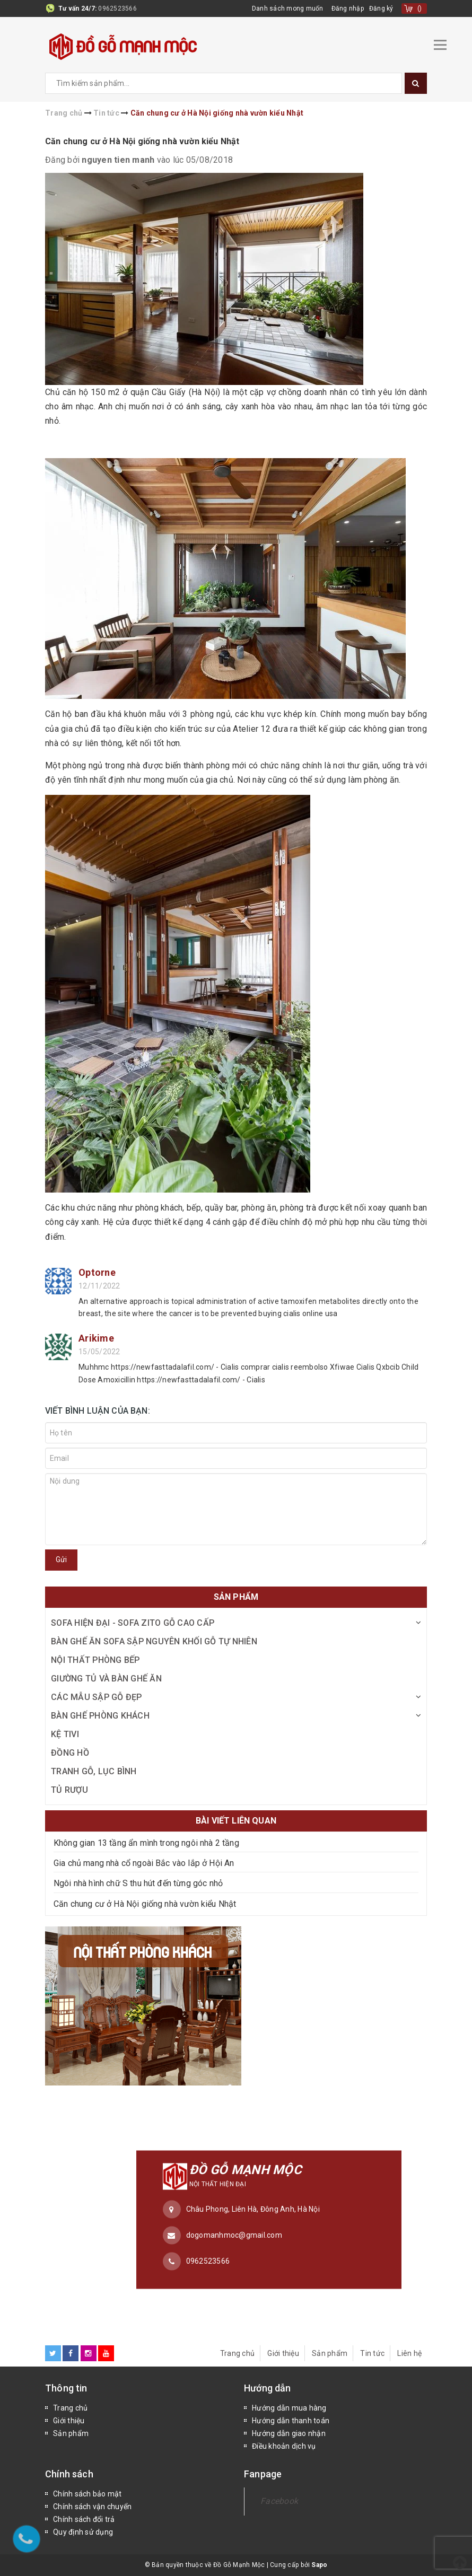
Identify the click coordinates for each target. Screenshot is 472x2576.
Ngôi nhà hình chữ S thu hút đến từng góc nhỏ (138, 1883)
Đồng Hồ (70, 1753)
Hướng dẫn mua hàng (289, 2408)
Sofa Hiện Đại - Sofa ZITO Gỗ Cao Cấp (132, 1623)
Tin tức (372, 2353)
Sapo (319, 2565)
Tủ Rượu (69, 1790)
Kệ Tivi (65, 1734)
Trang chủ (237, 2353)
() (419, 8)
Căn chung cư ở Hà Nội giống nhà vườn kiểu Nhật (142, 141)
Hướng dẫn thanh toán (290, 2420)
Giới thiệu (283, 2353)
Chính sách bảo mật (87, 2494)
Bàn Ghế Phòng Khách (100, 1716)
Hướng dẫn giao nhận (289, 2433)
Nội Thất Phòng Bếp (95, 1660)
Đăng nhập (347, 8)
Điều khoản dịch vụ (284, 2446)
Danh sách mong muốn (288, 8)
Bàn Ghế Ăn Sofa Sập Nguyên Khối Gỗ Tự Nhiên (154, 1641)
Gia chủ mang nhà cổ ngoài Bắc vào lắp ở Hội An (144, 1863)
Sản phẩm (329, 2353)
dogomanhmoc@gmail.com (234, 2234)
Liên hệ (409, 2353)
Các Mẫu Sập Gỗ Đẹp (96, 1697)
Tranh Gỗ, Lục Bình (94, 1771)
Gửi (61, 1559)
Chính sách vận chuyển (92, 2506)
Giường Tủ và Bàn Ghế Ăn (106, 1678)
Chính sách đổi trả (84, 2519)
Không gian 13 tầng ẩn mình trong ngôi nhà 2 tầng (146, 1843)
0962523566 (117, 8)
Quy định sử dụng (83, 2532)
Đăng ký (381, 8)
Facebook (279, 2501)
